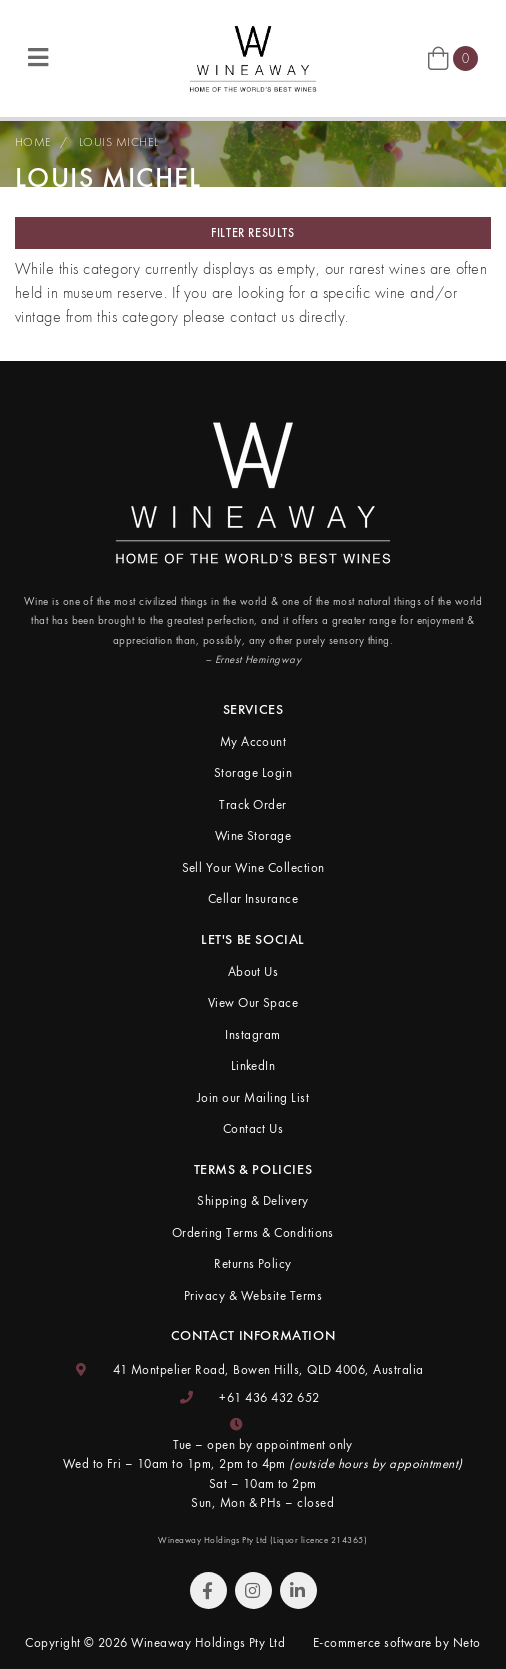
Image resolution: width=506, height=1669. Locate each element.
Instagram (252, 1034)
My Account (253, 741)
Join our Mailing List (253, 1097)
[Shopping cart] (453, 57)
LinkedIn (253, 1065)
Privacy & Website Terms (253, 1295)
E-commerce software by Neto (397, 1642)
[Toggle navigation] (38, 58)
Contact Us (253, 1128)
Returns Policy (253, 1263)
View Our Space (253, 1002)
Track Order (252, 804)
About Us (253, 971)
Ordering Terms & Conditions (253, 1232)
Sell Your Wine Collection (253, 867)
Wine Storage (253, 835)
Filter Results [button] (252, 233)
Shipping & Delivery (252, 1200)
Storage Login (253, 772)
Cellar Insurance (253, 898)
